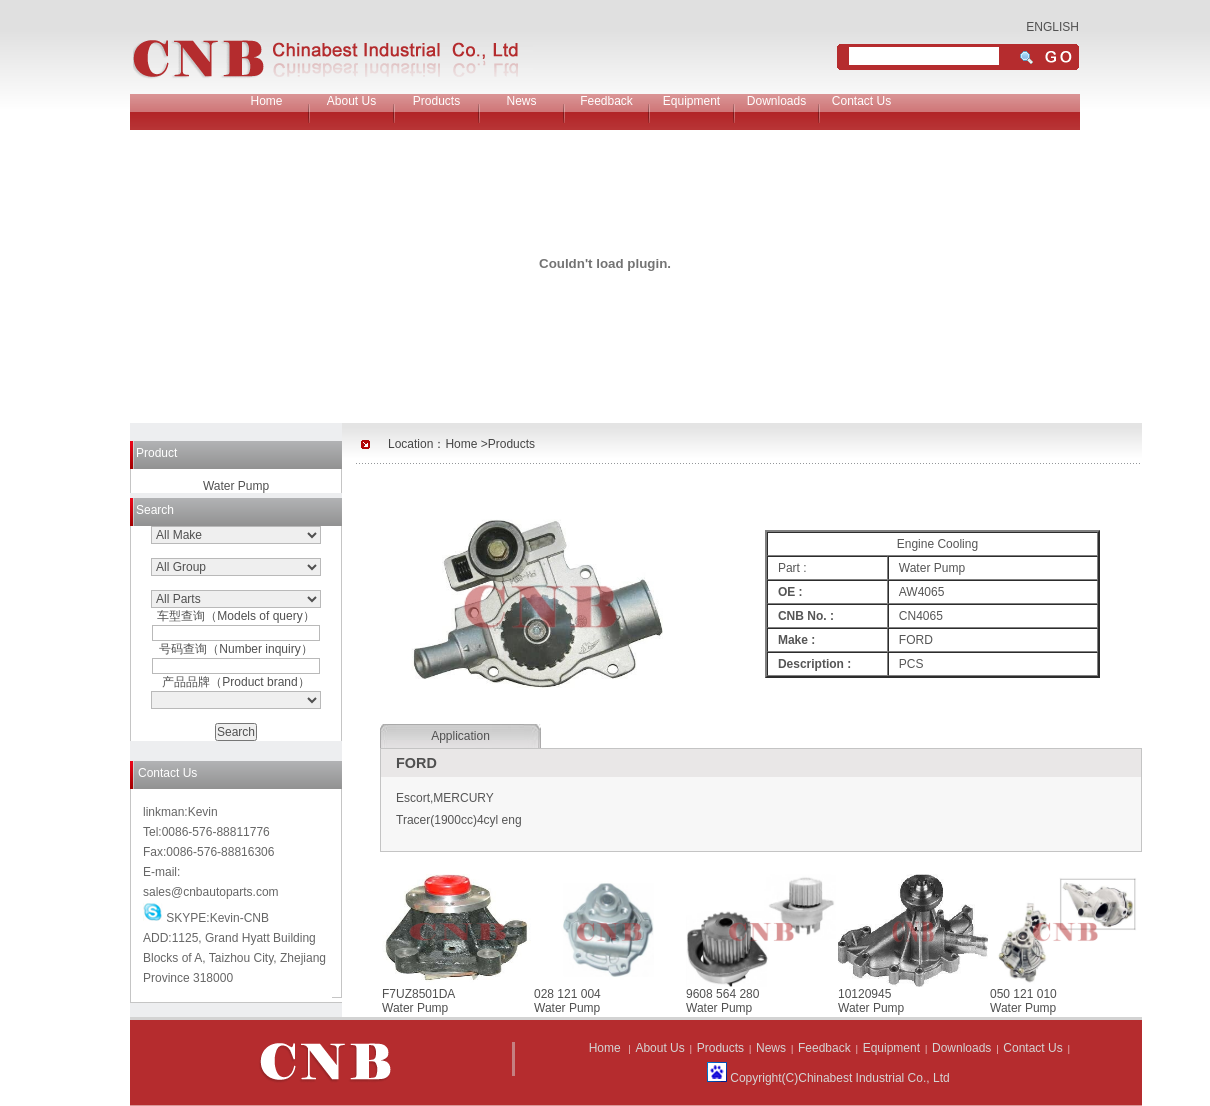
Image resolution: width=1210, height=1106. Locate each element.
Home (266, 101)
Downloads (776, 101)
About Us (351, 101)
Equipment (691, 101)
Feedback (606, 101)
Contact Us (861, 101)
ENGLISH (1052, 27)
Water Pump (236, 486)
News (521, 101)
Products (436, 101)
